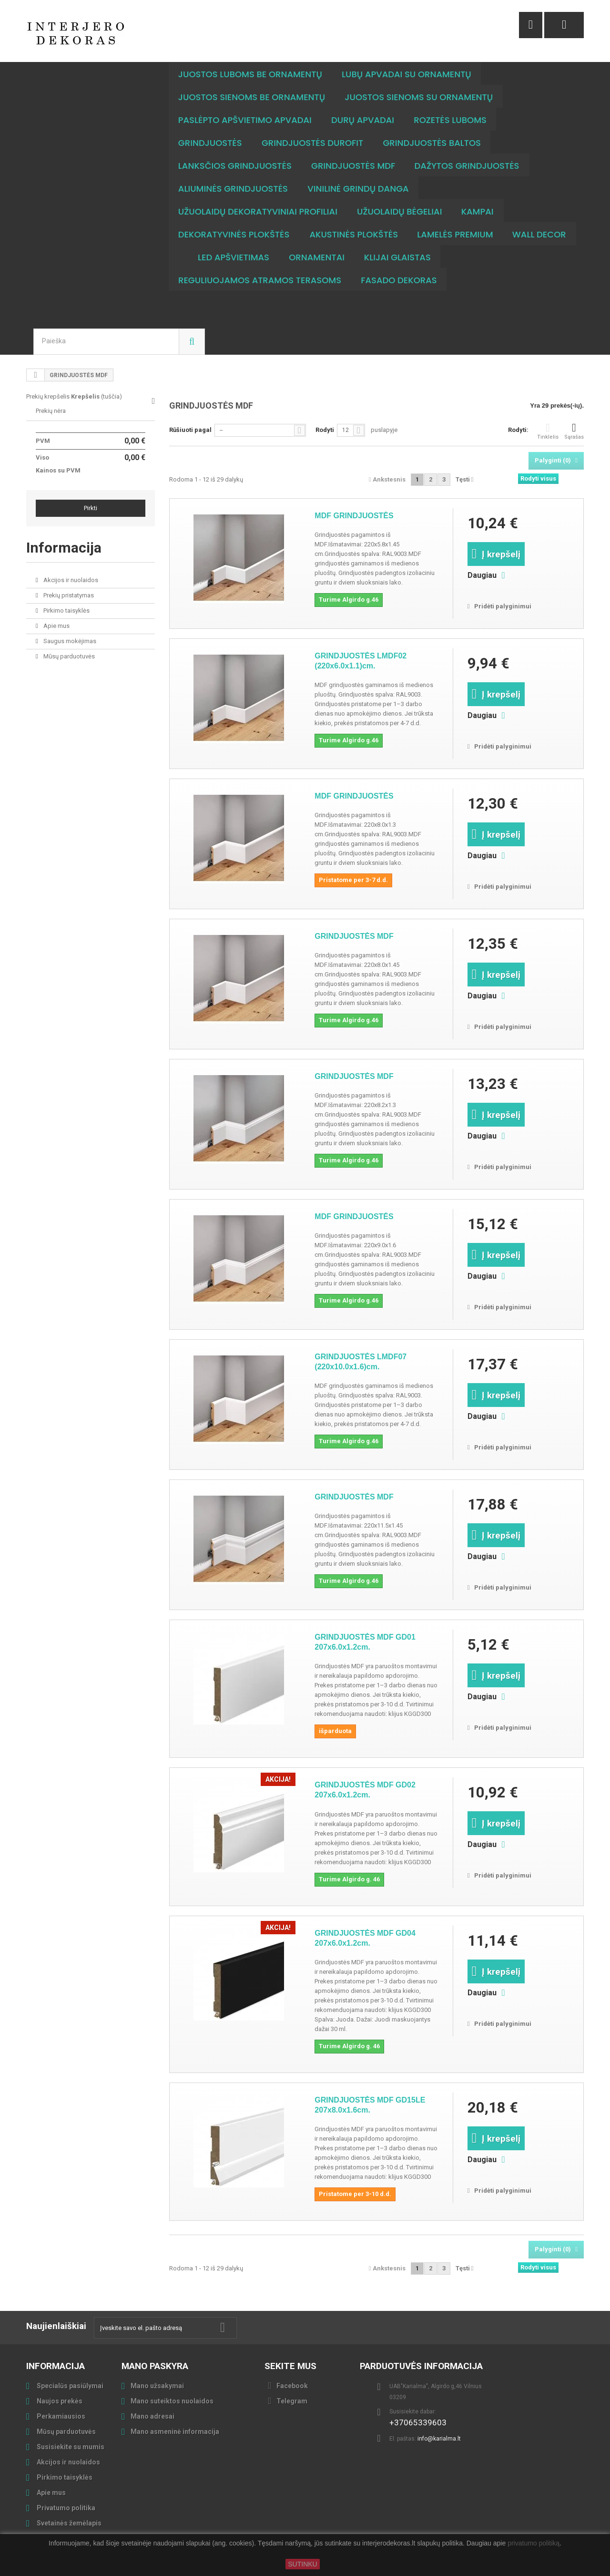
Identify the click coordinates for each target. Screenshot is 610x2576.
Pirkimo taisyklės (66, 610)
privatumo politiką (533, 2543)
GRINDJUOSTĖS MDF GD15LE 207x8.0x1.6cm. (370, 2105)
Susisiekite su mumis (69, 2447)
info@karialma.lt (439, 2438)
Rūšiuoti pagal (190, 429)
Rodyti (324, 429)
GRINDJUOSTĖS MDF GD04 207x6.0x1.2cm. (365, 1938)
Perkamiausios (60, 2416)
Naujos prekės (58, 2401)
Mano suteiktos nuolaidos (172, 2401)
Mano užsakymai (157, 2386)
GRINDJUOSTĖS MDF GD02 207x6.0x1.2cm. (365, 1790)
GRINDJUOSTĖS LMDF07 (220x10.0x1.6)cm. (361, 1362)
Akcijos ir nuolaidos (70, 580)
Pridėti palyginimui (502, 606)
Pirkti (90, 508)
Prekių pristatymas (68, 595)
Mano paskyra (155, 2365)
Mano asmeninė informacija (175, 2431)
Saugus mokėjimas (69, 641)
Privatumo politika (65, 2508)
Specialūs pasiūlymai (69, 2386)
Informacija (64, 547)
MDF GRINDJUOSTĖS (354, 516)
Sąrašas (574, 431)
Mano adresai (152, 2416)
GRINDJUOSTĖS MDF (354, 936)
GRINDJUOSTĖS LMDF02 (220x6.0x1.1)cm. (361, 661)
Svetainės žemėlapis (68, 2523)
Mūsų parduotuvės (68, 656)
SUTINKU (302, 2564)
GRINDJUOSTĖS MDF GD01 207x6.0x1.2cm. (365, 1642)
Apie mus (56, 625)
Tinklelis (548, 431)
